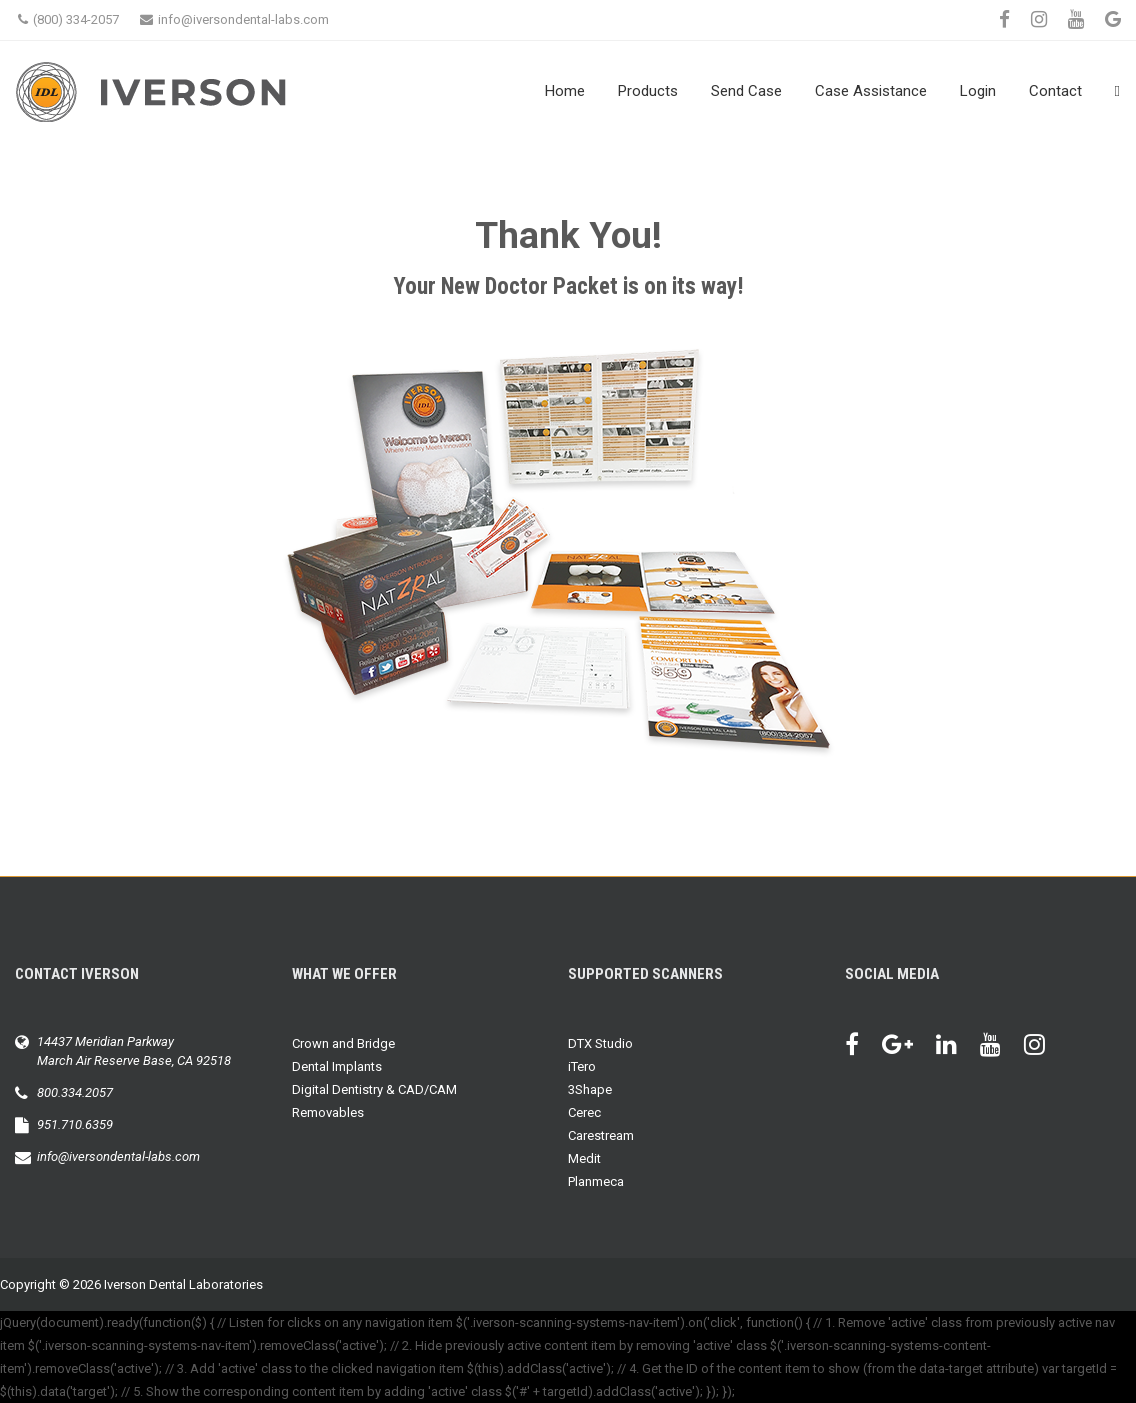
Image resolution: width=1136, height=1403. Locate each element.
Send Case (746, 91)
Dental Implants (337, 1066)
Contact (1055, 91)
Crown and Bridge (343, 1043)
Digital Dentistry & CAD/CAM (374, 1089)
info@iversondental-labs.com (234, 19)
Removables (328, 1112)
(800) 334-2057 (68, 19)
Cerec (584, 1112)
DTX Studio (600, 1043)
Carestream (601, 1135)
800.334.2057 (75, 1092)
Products (648, 91)
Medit (584, 1158)
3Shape (590, 1089)
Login (978, 91)
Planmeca (596, 1181)
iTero (582, 1066)
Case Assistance (871, 91)
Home (565, 91)
